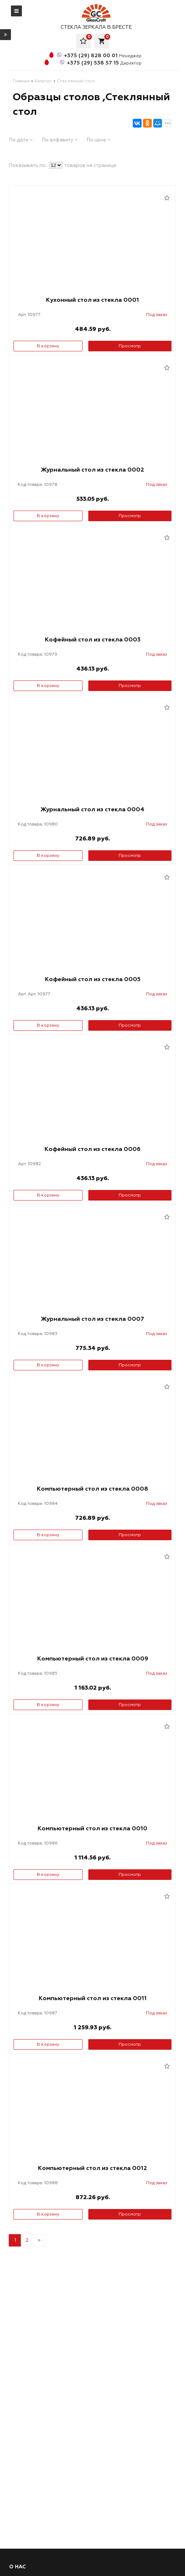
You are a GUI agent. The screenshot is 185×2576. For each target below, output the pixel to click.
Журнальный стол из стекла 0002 (92, 469)
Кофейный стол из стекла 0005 (92, 979)
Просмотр (130, 346)
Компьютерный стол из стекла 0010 (92, 1828)
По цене (98, 140)
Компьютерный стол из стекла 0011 (93, 1998)
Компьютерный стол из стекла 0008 (92, 1488)
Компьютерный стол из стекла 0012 (92, 2168)
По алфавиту (59, 140)
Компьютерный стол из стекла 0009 (92, 1658)
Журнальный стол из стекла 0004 (92, 809)
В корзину (48, 346)
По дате (20, 140)
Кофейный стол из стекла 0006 (92, 1149)
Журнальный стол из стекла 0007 (92, 1319)
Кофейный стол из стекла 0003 (92, 639)
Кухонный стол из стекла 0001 (92, 300)
